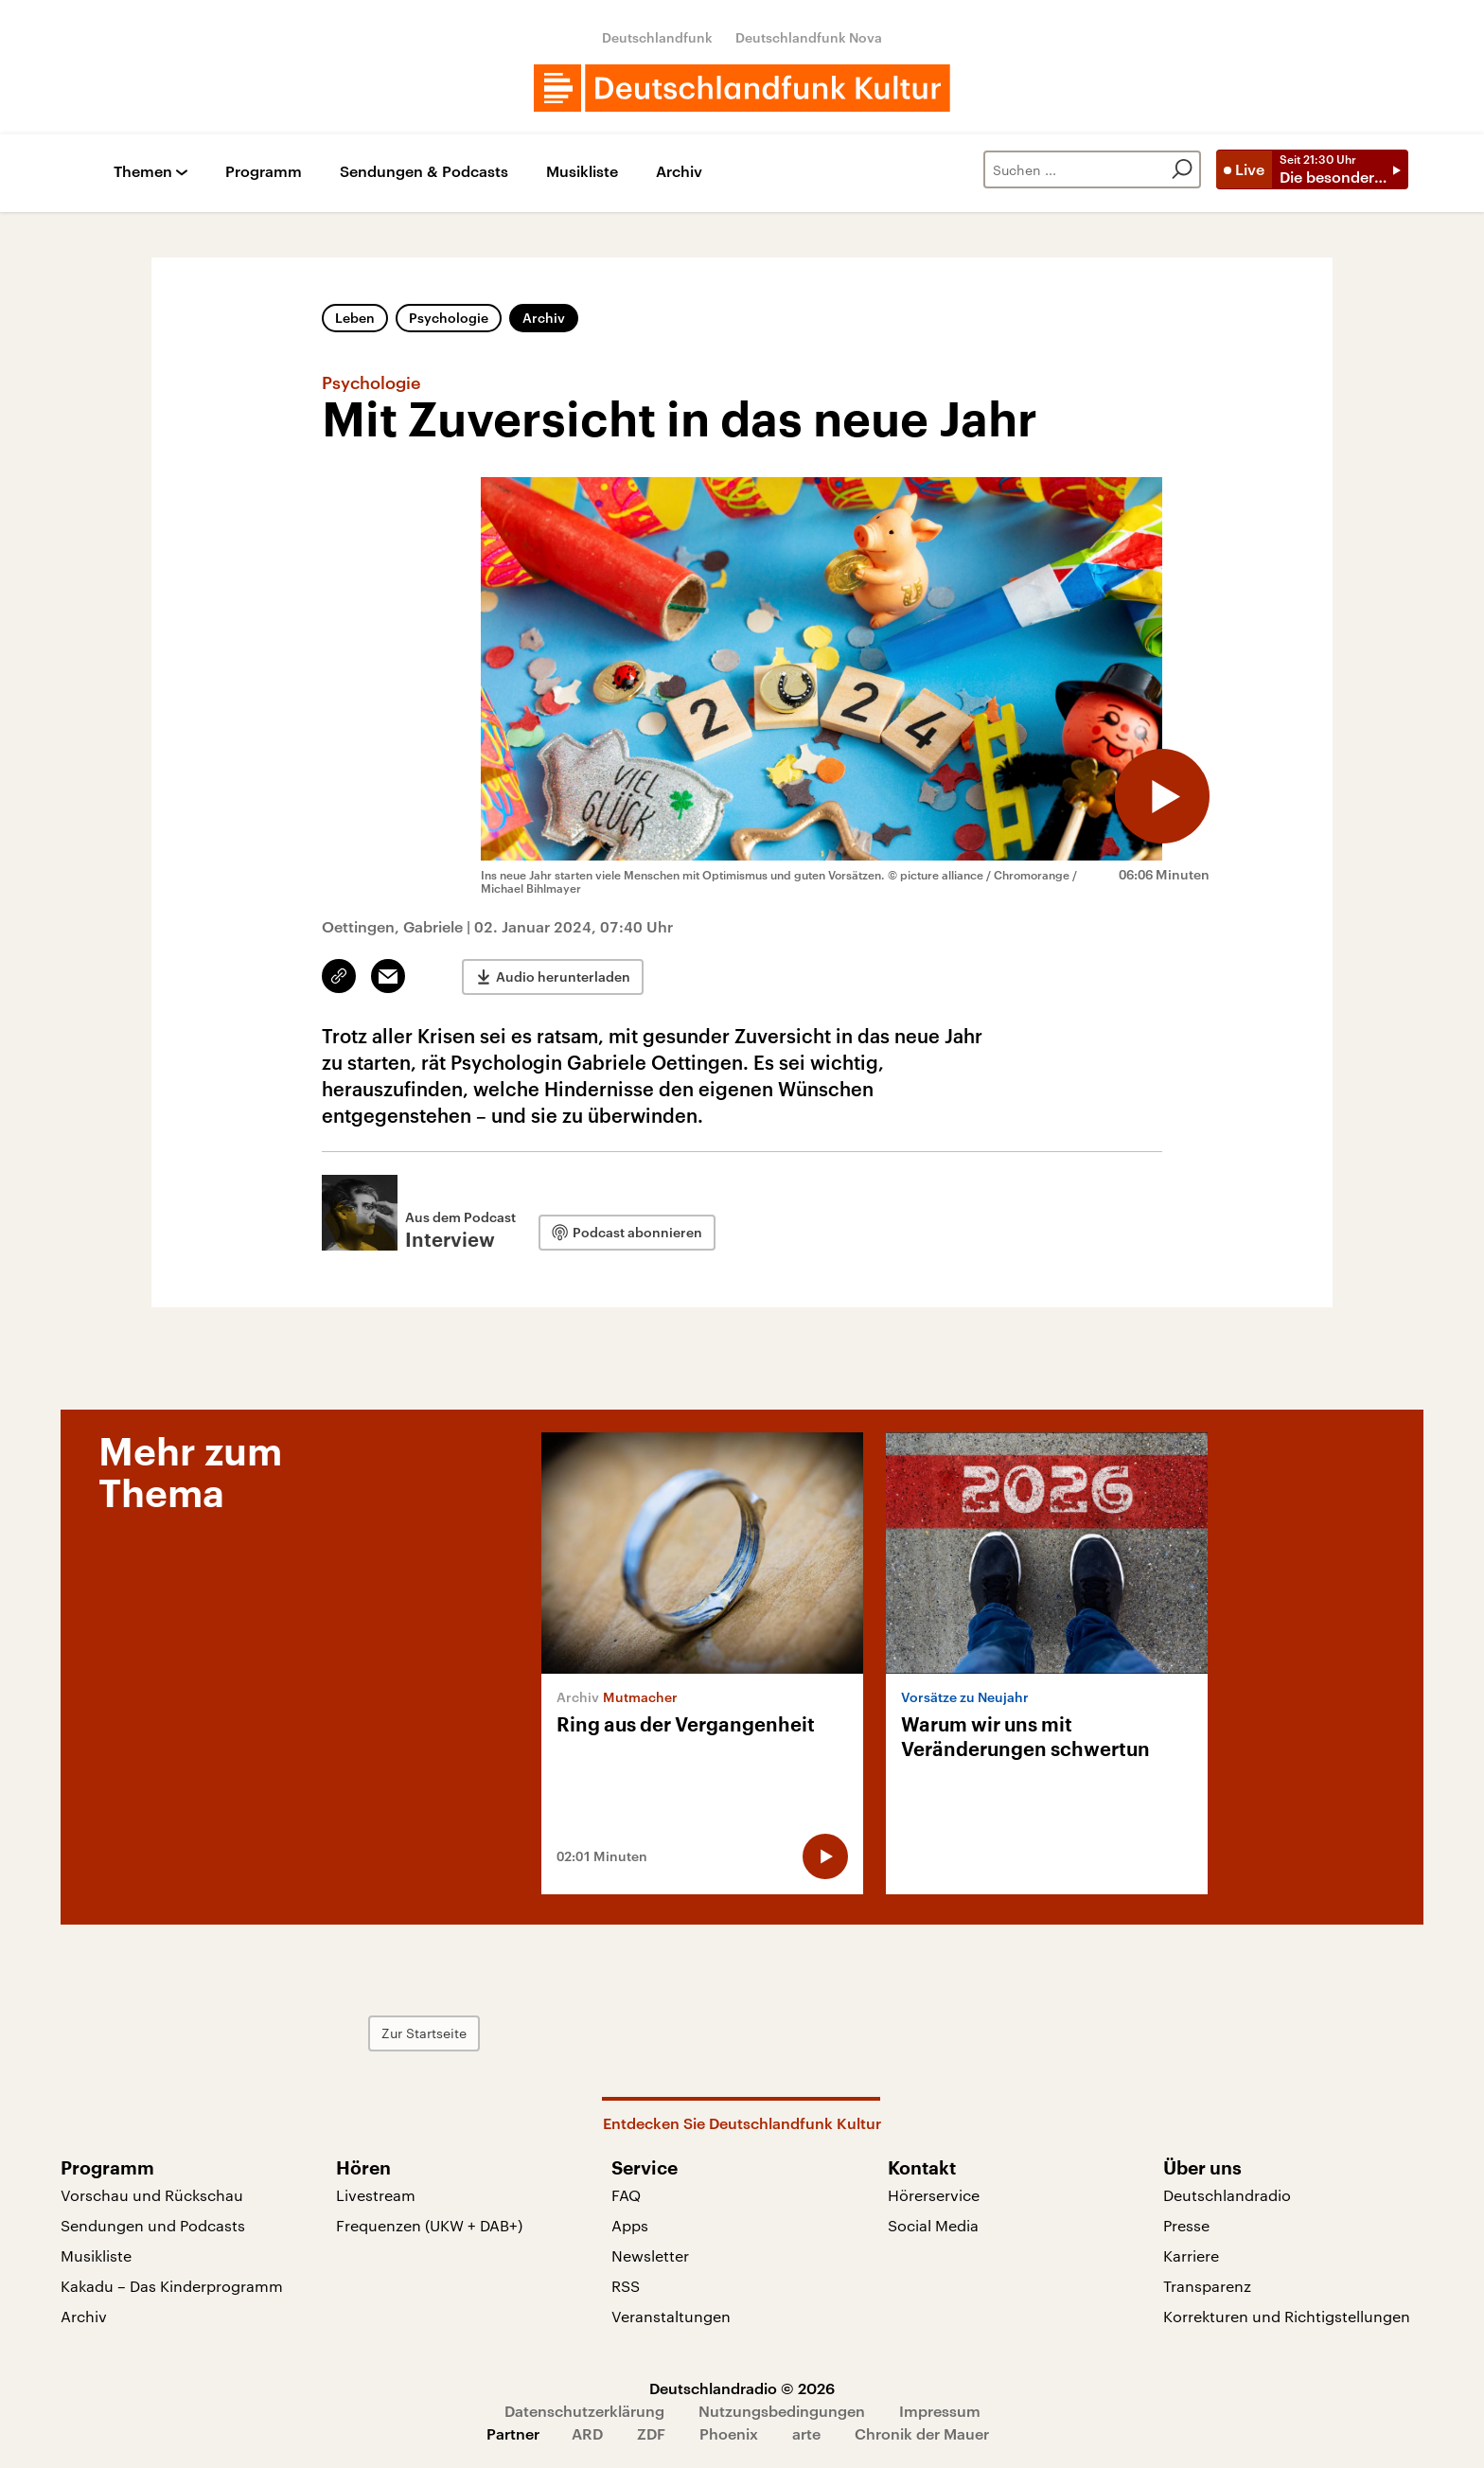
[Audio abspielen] (1162, 796)
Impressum (939, 2411)
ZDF (651, 2433)
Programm (263, 172)
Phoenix (728, 2433)
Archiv (679, 172)
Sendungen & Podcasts (424, 172)
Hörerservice (934, 2195)
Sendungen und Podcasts (153, 2225)
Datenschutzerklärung (584, 2411)
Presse (1186, 2225)
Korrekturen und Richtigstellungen (1286, 2316)
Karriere (1191, 2255)
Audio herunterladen (563, 976)
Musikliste (582, 172)
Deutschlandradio (1227, 2195)
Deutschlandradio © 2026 (742, 2388)
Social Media (933, 2225)
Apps (629, 2225)
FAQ (626, 2195)
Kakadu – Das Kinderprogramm (172, 2286)
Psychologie (448, 318)
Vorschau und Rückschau (152, 2195)
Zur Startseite (424, 2033)
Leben (355, 318)
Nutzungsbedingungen (781, 2411)
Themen (143, 172)
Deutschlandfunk (657, 37)
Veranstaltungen (671, 2316)
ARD (587, 2433)
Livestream (375, 2195)
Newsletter (650, 2255)
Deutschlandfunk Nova (808, 37)
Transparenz (1207, 2286)
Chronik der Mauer (922, 2433)
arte (806, 2433)
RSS (625, 2286)
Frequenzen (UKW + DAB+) (429, 2225)
